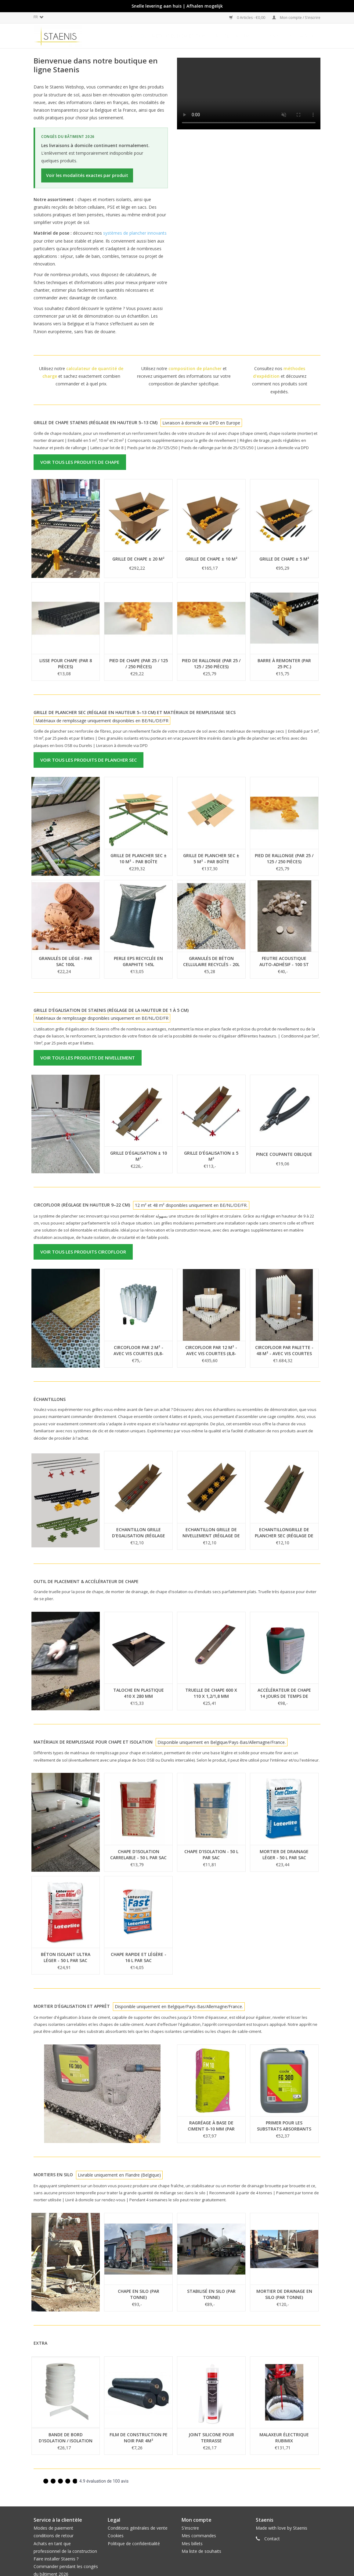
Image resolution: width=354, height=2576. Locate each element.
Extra (40, 2343)
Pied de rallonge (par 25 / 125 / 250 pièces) (211, 663)
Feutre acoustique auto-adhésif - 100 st (284, 961)
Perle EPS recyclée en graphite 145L (138, 961)
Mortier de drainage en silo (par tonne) (284, 2294)
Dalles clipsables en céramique (281, 36)
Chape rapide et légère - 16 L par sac (138, 1957)
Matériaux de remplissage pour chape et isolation (93, 1742)
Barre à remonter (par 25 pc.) (284, 663)
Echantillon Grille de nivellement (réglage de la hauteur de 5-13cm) (211, 1533)
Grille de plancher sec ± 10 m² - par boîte (138, 858)
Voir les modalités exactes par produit (87, 175)
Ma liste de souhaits (201, 2551)
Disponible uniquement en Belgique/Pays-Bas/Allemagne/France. (221, 1742)
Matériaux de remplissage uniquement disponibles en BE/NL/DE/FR (101, 720)
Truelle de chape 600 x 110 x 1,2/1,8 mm (211, 1693)
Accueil (137, 36)
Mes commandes (199, 2535)
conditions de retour (54, 2535)
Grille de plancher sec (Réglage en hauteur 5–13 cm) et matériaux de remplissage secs (135, 712)
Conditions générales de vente (138, 2528)
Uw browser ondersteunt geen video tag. (248, 93)
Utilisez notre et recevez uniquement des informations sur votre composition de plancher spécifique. (184, 376)
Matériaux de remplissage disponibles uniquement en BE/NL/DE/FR (101, 1018)
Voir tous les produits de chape (79, 462)
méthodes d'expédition (179, 36)
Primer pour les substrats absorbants (284, 2126)
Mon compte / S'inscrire (296, 17)
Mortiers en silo (53, 2174)
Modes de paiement (53, 2528)
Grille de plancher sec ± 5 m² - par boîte (211, 858)
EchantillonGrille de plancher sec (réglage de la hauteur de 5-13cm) (284, 1533)
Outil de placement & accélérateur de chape (86, 1581)
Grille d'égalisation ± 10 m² (138, 1156)
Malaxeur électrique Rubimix (284, 2438)
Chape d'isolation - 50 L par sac (211, 1854)
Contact (272, 2539)
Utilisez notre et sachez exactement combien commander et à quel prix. (81, 376)
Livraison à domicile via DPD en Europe (201, 423)
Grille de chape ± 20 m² (138, 559)
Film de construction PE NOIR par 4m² (139, 2438)
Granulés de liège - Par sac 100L (65, 961)
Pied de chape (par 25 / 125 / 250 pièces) (138, 663)
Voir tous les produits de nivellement (87, 1058)
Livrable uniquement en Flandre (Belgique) (119, 2175)
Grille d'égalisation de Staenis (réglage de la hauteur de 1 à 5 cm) (111, 1010)
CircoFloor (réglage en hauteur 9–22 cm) (82, 1205)
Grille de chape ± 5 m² (284, 559)
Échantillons (50, 1399)
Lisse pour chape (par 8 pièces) (65, 663)
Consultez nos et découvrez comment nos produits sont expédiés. (279, 380)
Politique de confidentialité (134, 2543)
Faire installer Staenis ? (56, 2559)
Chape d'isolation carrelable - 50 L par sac (138, 1854)
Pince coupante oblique (284, 1154)
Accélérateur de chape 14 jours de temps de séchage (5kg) (284, 1693)
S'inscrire (190, 2528)
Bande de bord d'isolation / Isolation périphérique (65, 2438)
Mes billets (192, 2543)
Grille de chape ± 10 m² (211, 559)
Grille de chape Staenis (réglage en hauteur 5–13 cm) (95, 422)
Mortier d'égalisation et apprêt (72, 2006)
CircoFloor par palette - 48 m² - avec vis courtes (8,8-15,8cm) (284, 1350)
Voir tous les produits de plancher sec (88, 760)
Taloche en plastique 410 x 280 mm (138, 1693)
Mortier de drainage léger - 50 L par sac (284, 1854)
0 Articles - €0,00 (247, 17)
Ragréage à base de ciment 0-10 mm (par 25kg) (211, 2126)
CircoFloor (225, 36)
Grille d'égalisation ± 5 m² (211, 1156)
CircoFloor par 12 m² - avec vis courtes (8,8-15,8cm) (211, 1350)
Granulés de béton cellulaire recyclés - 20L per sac (211, 961)
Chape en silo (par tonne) (138, 2294)
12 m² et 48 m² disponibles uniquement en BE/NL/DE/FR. (191, 1205)
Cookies (116, 2535)
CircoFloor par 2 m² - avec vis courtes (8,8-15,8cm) (139, 1350)
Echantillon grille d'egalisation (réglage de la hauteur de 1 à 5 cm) (138, 1533)
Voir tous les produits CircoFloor (83, 1252)
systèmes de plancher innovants (135, 233)
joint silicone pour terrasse (211, 2438)
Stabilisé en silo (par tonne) (211, 2294)
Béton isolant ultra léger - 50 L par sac (65, 1957)
